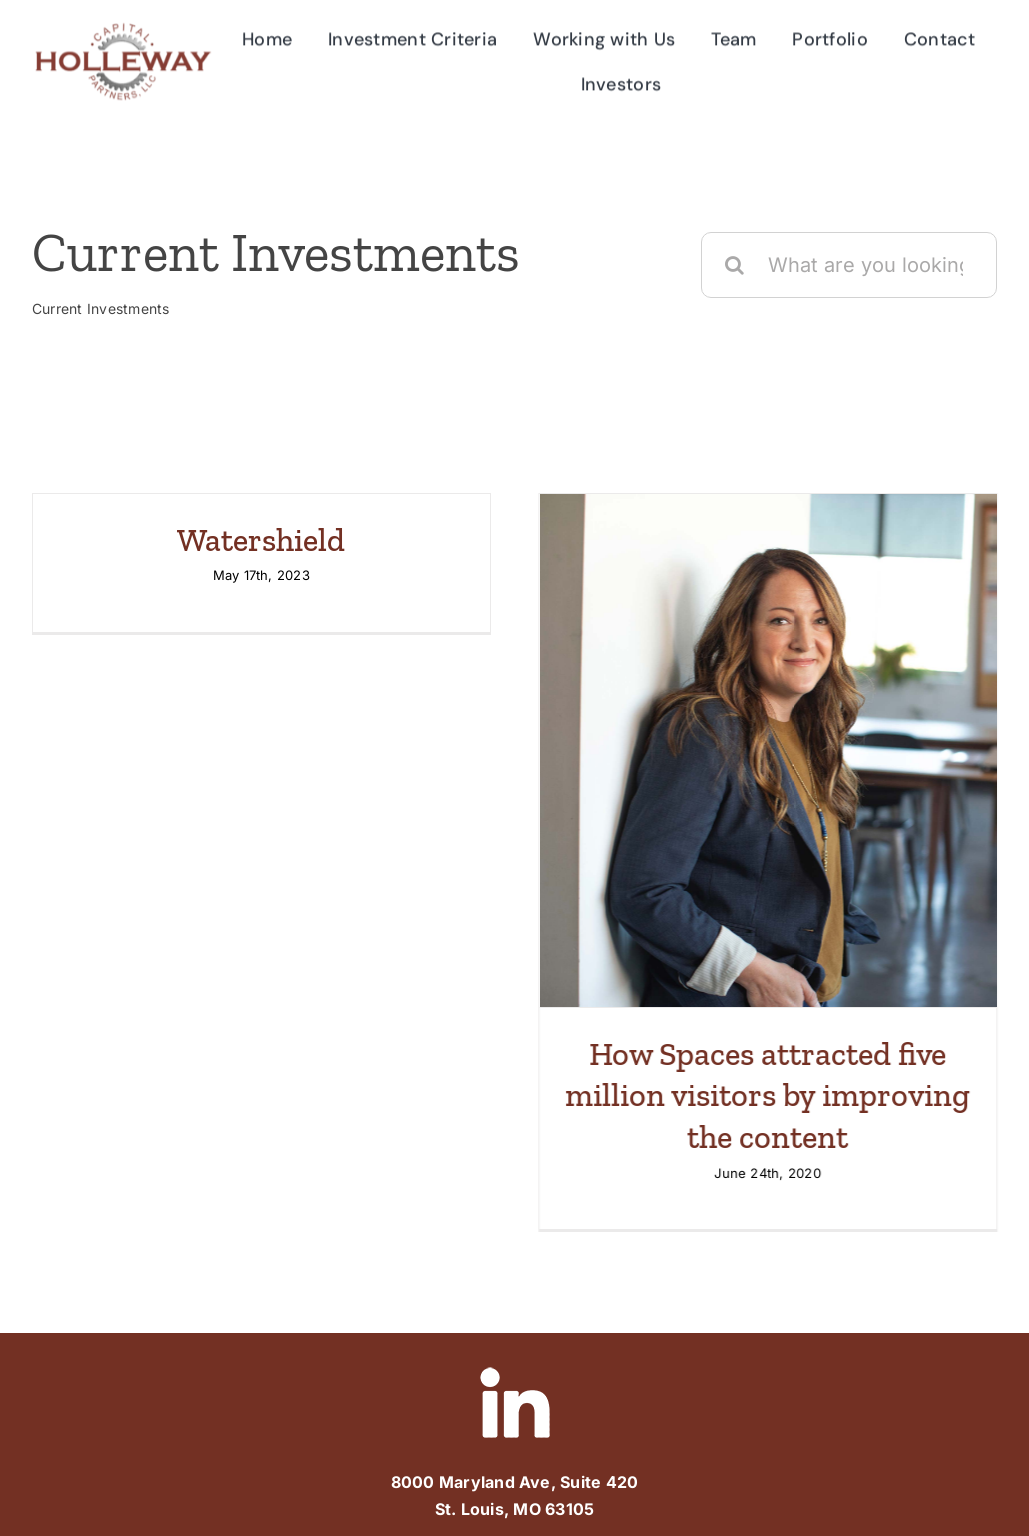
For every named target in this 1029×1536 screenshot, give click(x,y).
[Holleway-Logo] (122, 26)
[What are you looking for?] (849, 274)
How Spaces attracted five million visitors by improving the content (758, 1104)
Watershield (261, 549)
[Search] (734, 274)
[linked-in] (515, 1352)
